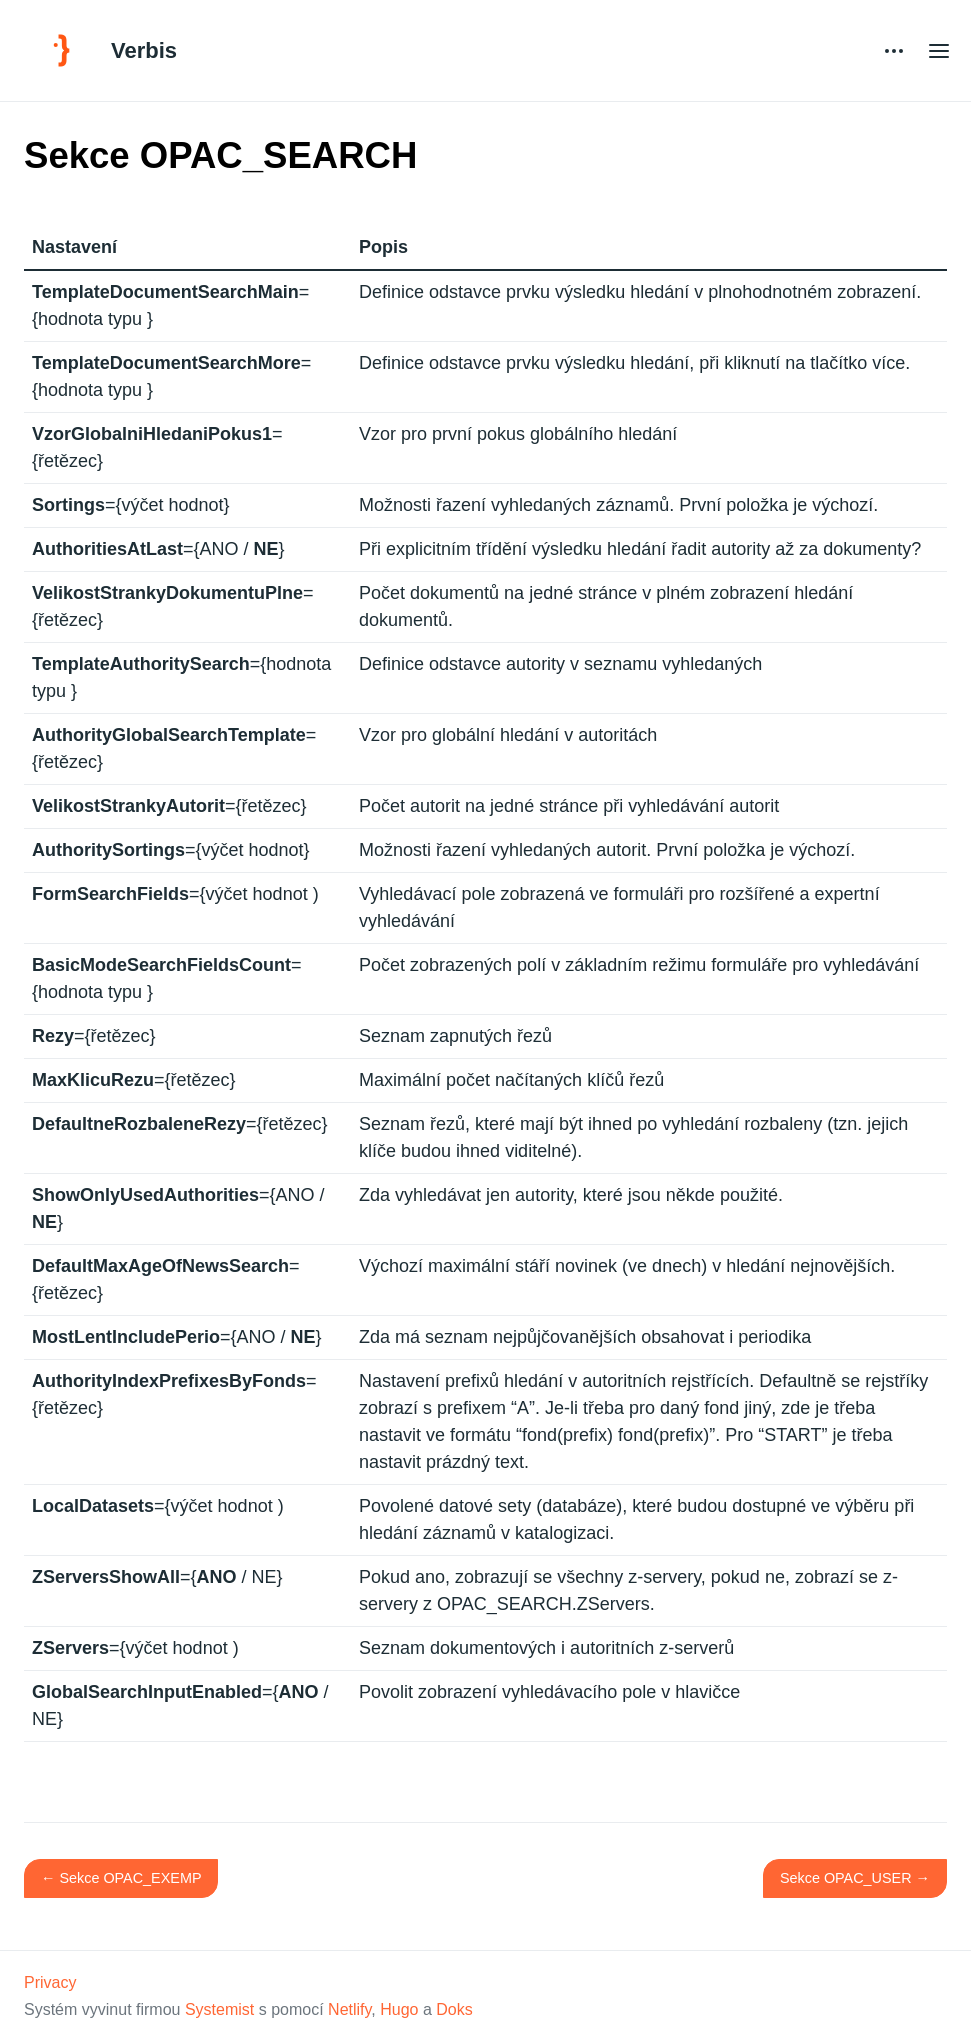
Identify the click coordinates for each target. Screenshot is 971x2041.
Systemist (219, 2009)
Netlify (349, 2009)
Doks (454, 2009)
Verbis (144, 50)
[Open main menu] (939, 50)
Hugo (399, 2009)
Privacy (50, 1982)
